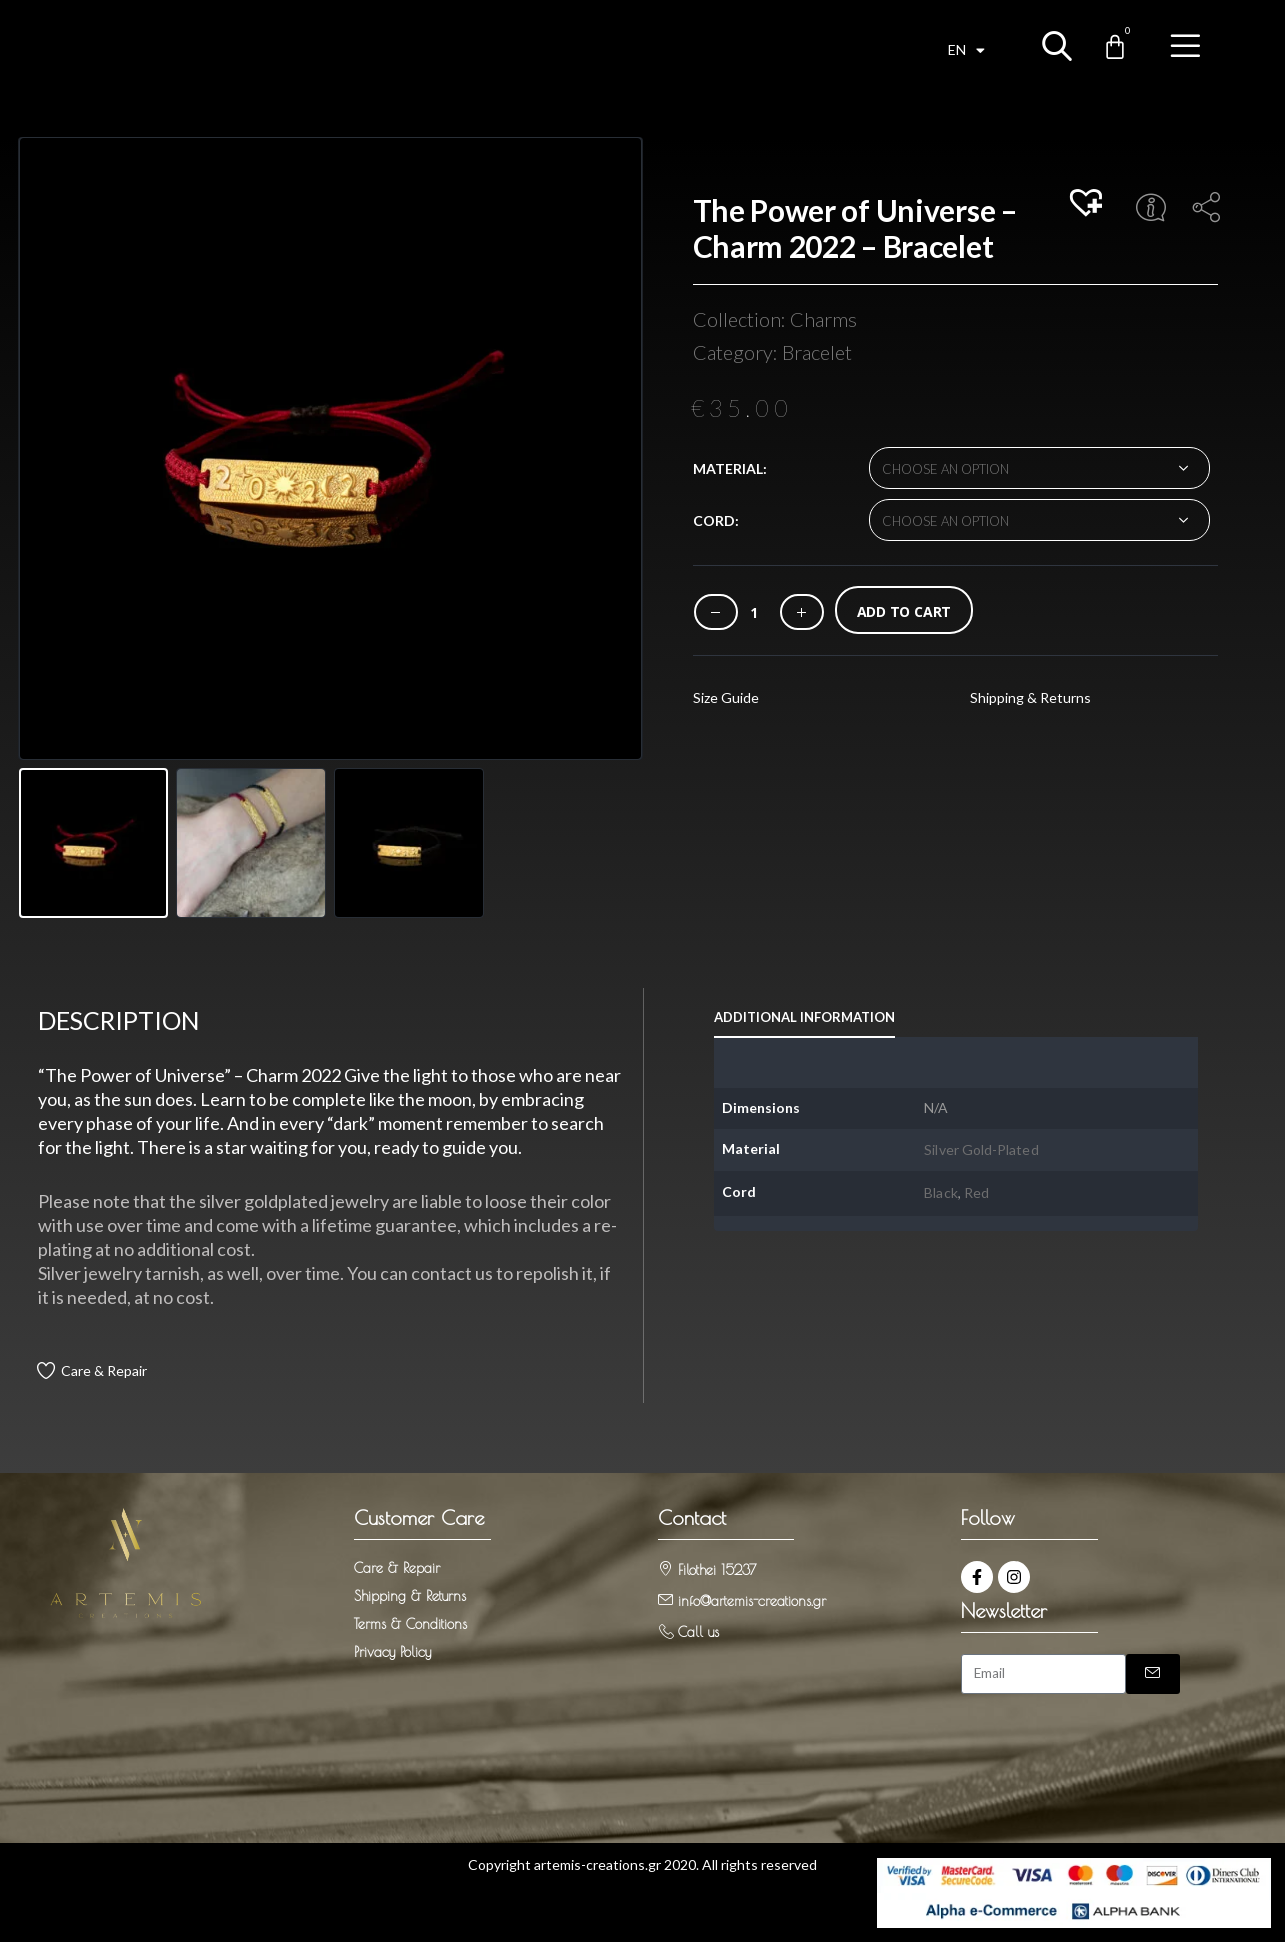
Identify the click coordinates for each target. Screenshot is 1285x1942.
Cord (714, 520)
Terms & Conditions (410, 1624)
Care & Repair (104, 1370)
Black (940, 1192)
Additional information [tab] (804, 1017)
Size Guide (726, 697)
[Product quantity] (754, 612)
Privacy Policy (392, 1652)
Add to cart (904, 611)
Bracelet (817, 352)
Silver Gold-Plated (981, 1149)
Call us (698, 1632)
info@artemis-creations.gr (752, 1601)
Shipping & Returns (1030, 697)
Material (728, 468)
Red (976, 1192)
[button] (1089, 204)
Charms (823, 319)
